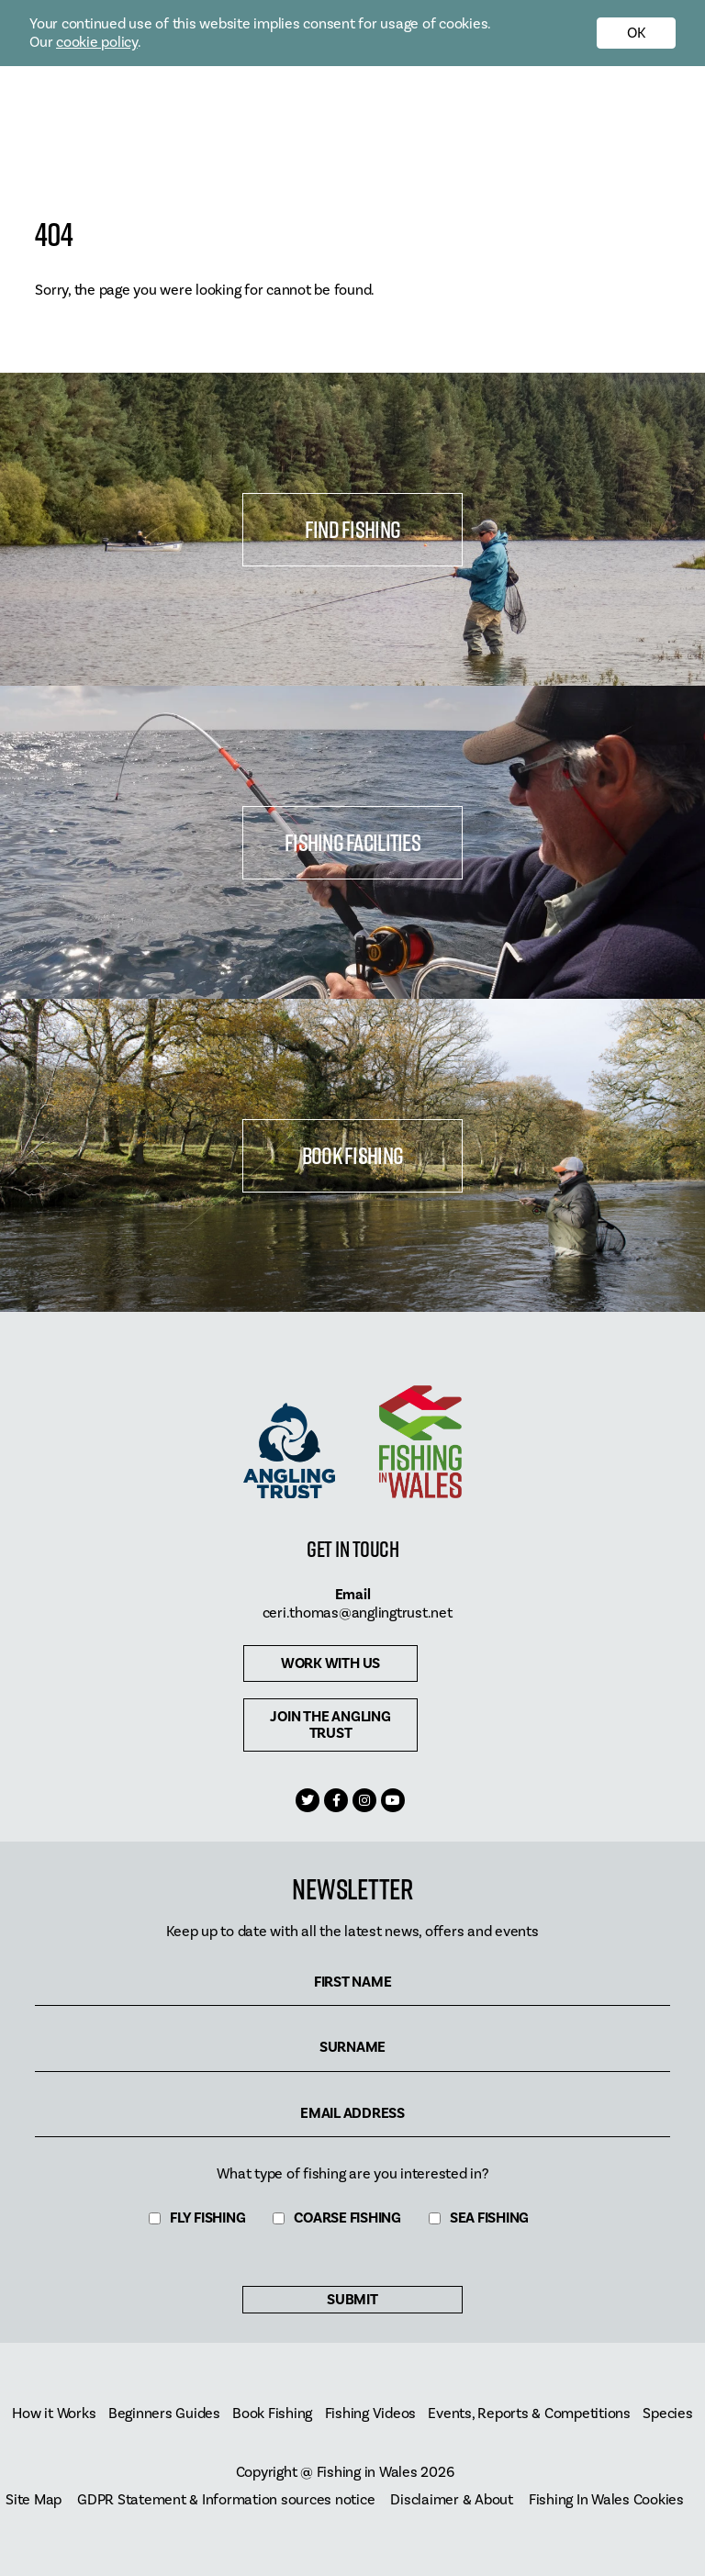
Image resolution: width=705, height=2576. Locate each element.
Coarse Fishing (347, 2218)
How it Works (53, 2414)
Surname (352, 2047)
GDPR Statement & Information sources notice (226, 2500)
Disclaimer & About (451, 2500)
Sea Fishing (489, 2218)
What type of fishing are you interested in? (352, 2174)
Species (667, 2414)
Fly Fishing (207, 2218)
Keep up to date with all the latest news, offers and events (352, 1931)
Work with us (330, 1663)
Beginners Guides (164, 2414)
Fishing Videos (371, 2414)
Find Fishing (352, 529)
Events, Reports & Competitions (529, 2414)
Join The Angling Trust (330, 1725)
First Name (353, 1982)
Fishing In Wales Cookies (606, 2500)
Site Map (34, 2500)
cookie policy (97, 42)
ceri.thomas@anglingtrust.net (358, 1613)
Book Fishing (352, 1155)
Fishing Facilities (352, 842)
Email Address (352, 2114)
